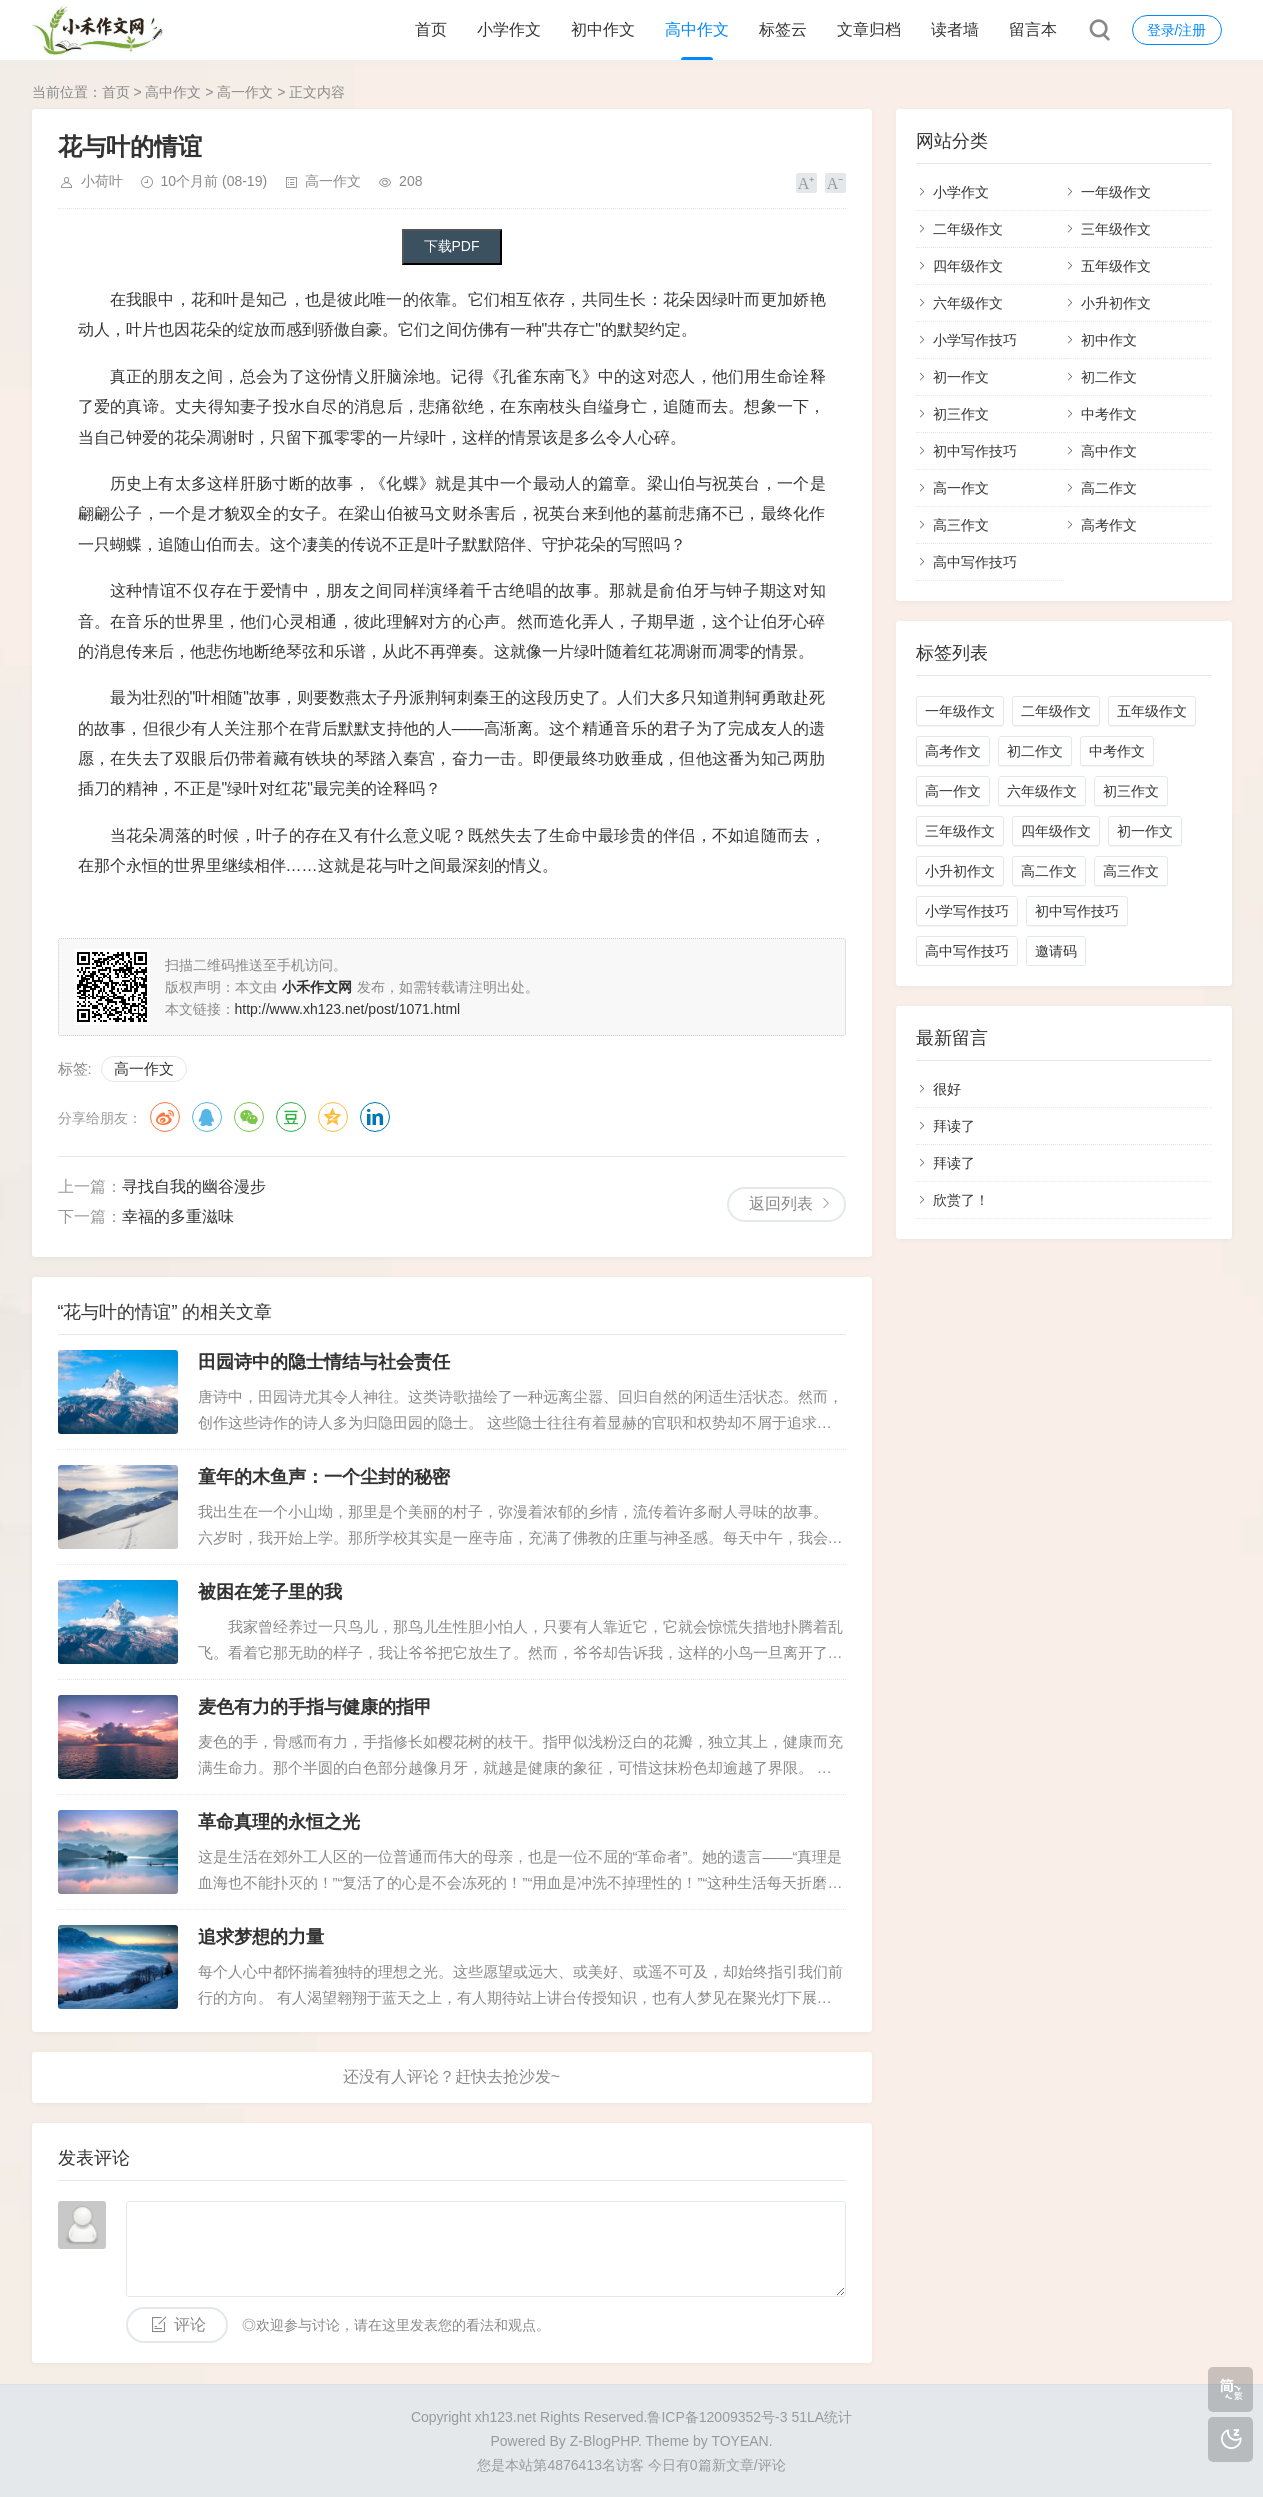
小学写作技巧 (975, 340)
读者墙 (955, 29)
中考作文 (1109, 414)
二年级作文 (968, 229)
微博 (165, 1117)
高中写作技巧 (975, 562)
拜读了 (954, 1126)
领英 (375, 1117)
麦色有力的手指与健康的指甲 (315, 1707)
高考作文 (1109, 525)
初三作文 (961, 414)
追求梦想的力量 (261, 1937)
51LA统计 (821, 2417)
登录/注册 (1177, 30)
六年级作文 (968, 303)
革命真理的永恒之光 (279, 1822)
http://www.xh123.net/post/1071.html (348, 1009)
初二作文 (1109, 377)
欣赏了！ (961, 1200)
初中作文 (603, 29)
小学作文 (509, 29)
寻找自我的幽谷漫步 (194, 1186)
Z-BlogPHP (604, 2441)
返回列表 (781, 1203)
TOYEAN (739, 2441)
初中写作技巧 (975, 451)
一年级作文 (1116, 192)
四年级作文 (968, 266)
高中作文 (697, 29)
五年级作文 (1116, 266)
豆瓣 (291, 1117)
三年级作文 (1116, 229)
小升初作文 (1116, 303)
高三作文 (961, 525)
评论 (190, 2324)
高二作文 (1109, 488)
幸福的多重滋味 (178, 1216)
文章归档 (869, 29)
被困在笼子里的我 (270, 1592)
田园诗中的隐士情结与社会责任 (324, 1362)
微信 (249, 1117)
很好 (947, 1089)
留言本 (1033, 29)
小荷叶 (102, 181)
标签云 (783, 29)
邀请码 (1056, 951)
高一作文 (245, 92)
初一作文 (961, 377)
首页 (431, 29)
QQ (207, 1117)
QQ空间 (333, 1117)
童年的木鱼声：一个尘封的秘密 (324, 1477)
